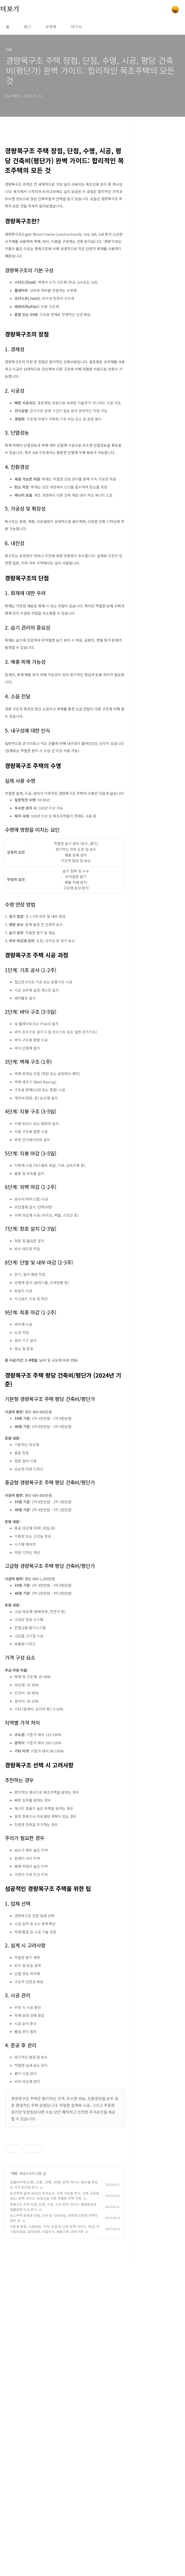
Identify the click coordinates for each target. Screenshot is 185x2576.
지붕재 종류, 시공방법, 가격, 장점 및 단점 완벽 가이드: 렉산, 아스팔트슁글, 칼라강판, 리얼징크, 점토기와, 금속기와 (54, 2454)
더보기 (9, 9)
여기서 (76, 26)
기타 (14, 2398)
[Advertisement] (65, 989)
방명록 (51, 26)
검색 (164, 9)
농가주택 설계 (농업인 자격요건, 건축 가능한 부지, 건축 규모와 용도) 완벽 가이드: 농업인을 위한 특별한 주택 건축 (54, 2421)
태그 (27, 26)
